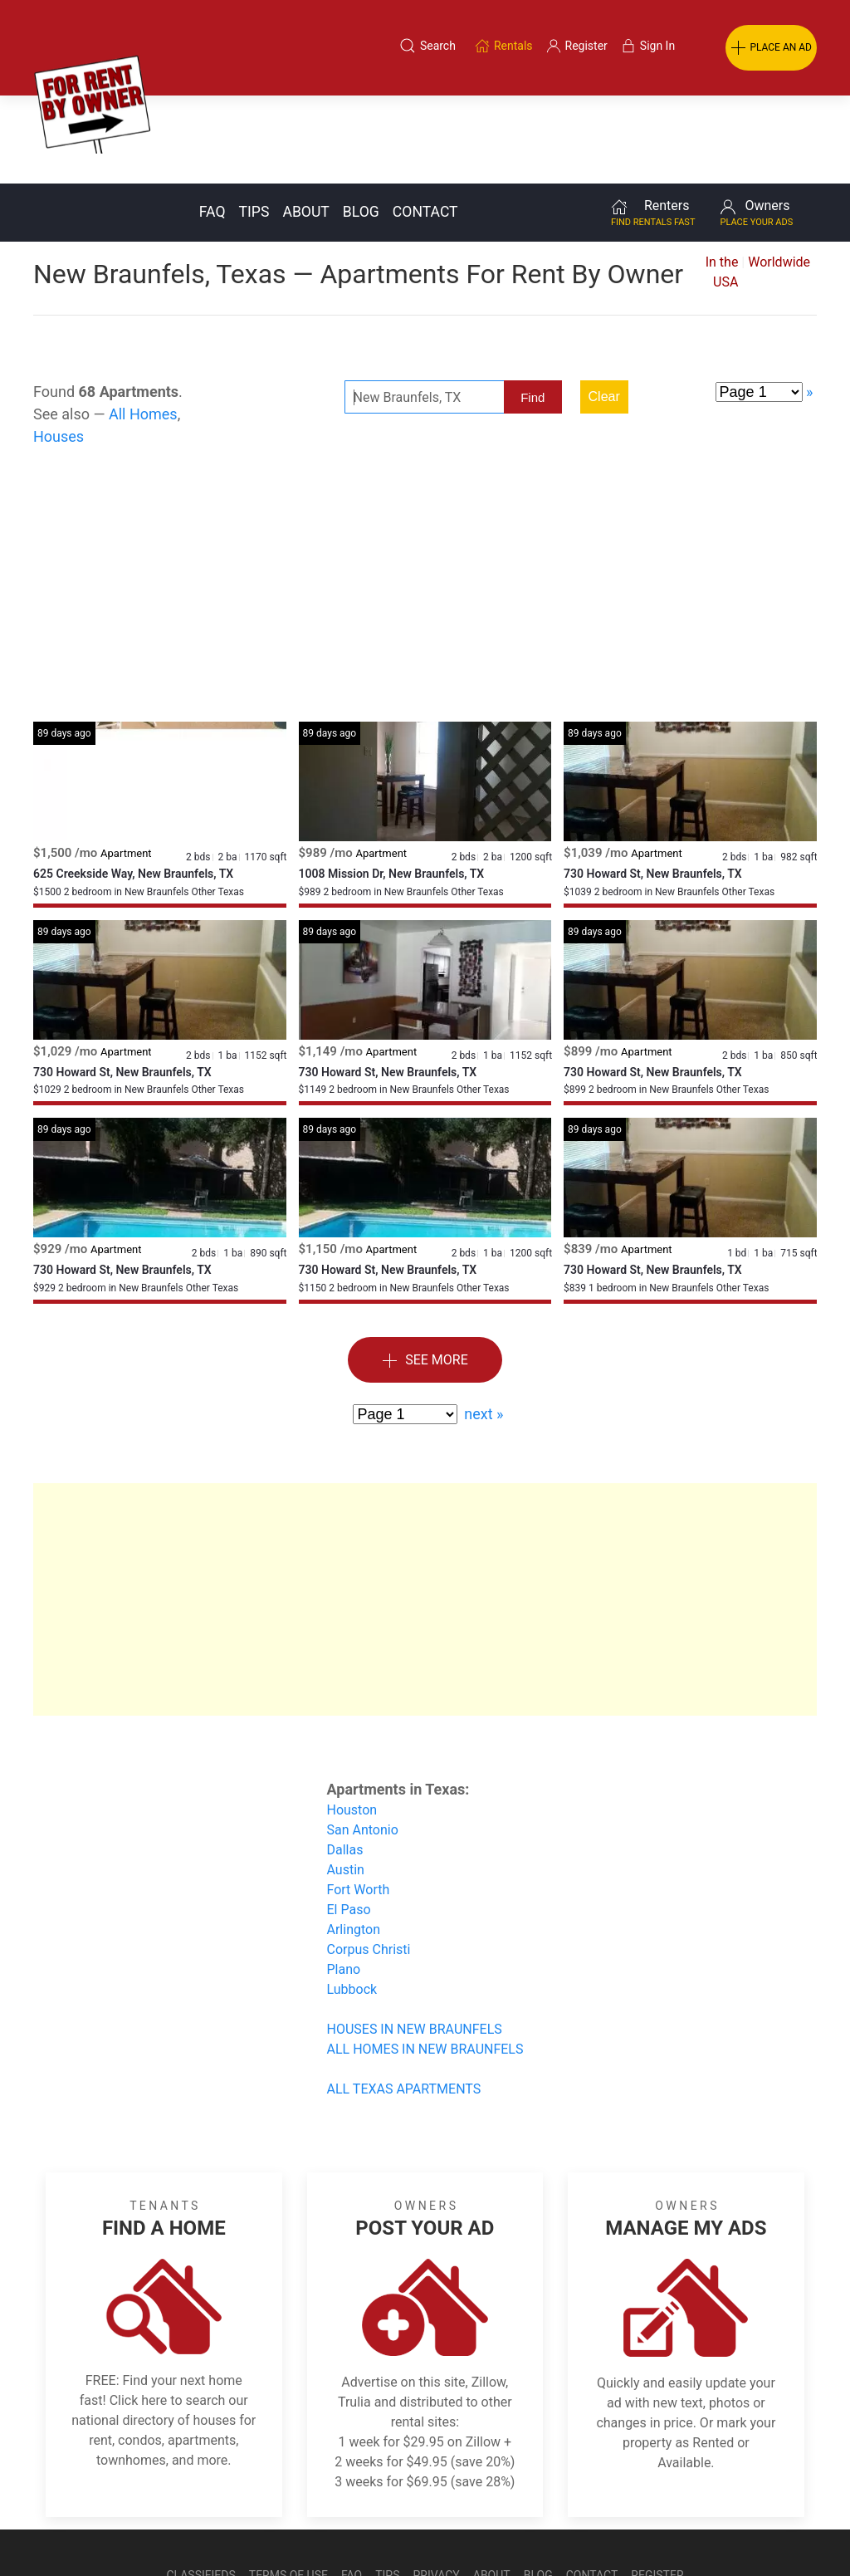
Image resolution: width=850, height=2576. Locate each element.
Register (657, 2487)
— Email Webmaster (786, 2528)
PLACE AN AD (771, 48)
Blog (361, 123)
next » (483, 1326)
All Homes (143, 326)
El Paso (349, 1821)
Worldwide (779, 174)
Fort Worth (358, 1802)
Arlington (354, 1841)
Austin (345, 1782)
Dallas (345, 1762)
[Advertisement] (425, 500)
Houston (352, 1722)
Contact (425, 123)
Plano (344, 1881)
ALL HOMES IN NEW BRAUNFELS (425, 1961)
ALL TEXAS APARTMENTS (404, 2001)
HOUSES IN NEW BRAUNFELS (414, 1941)
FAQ (212, 123)
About (305, 123)
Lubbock (352, 1901)
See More (425, 1272)
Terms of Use (288, 2487)
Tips (254, 123)
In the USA (722, 184)
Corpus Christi (369, 1861)
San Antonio (362, 1742)
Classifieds (200, 2487)
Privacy (436, 2487)
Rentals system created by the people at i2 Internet (601, 2528)
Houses (58, 348)
